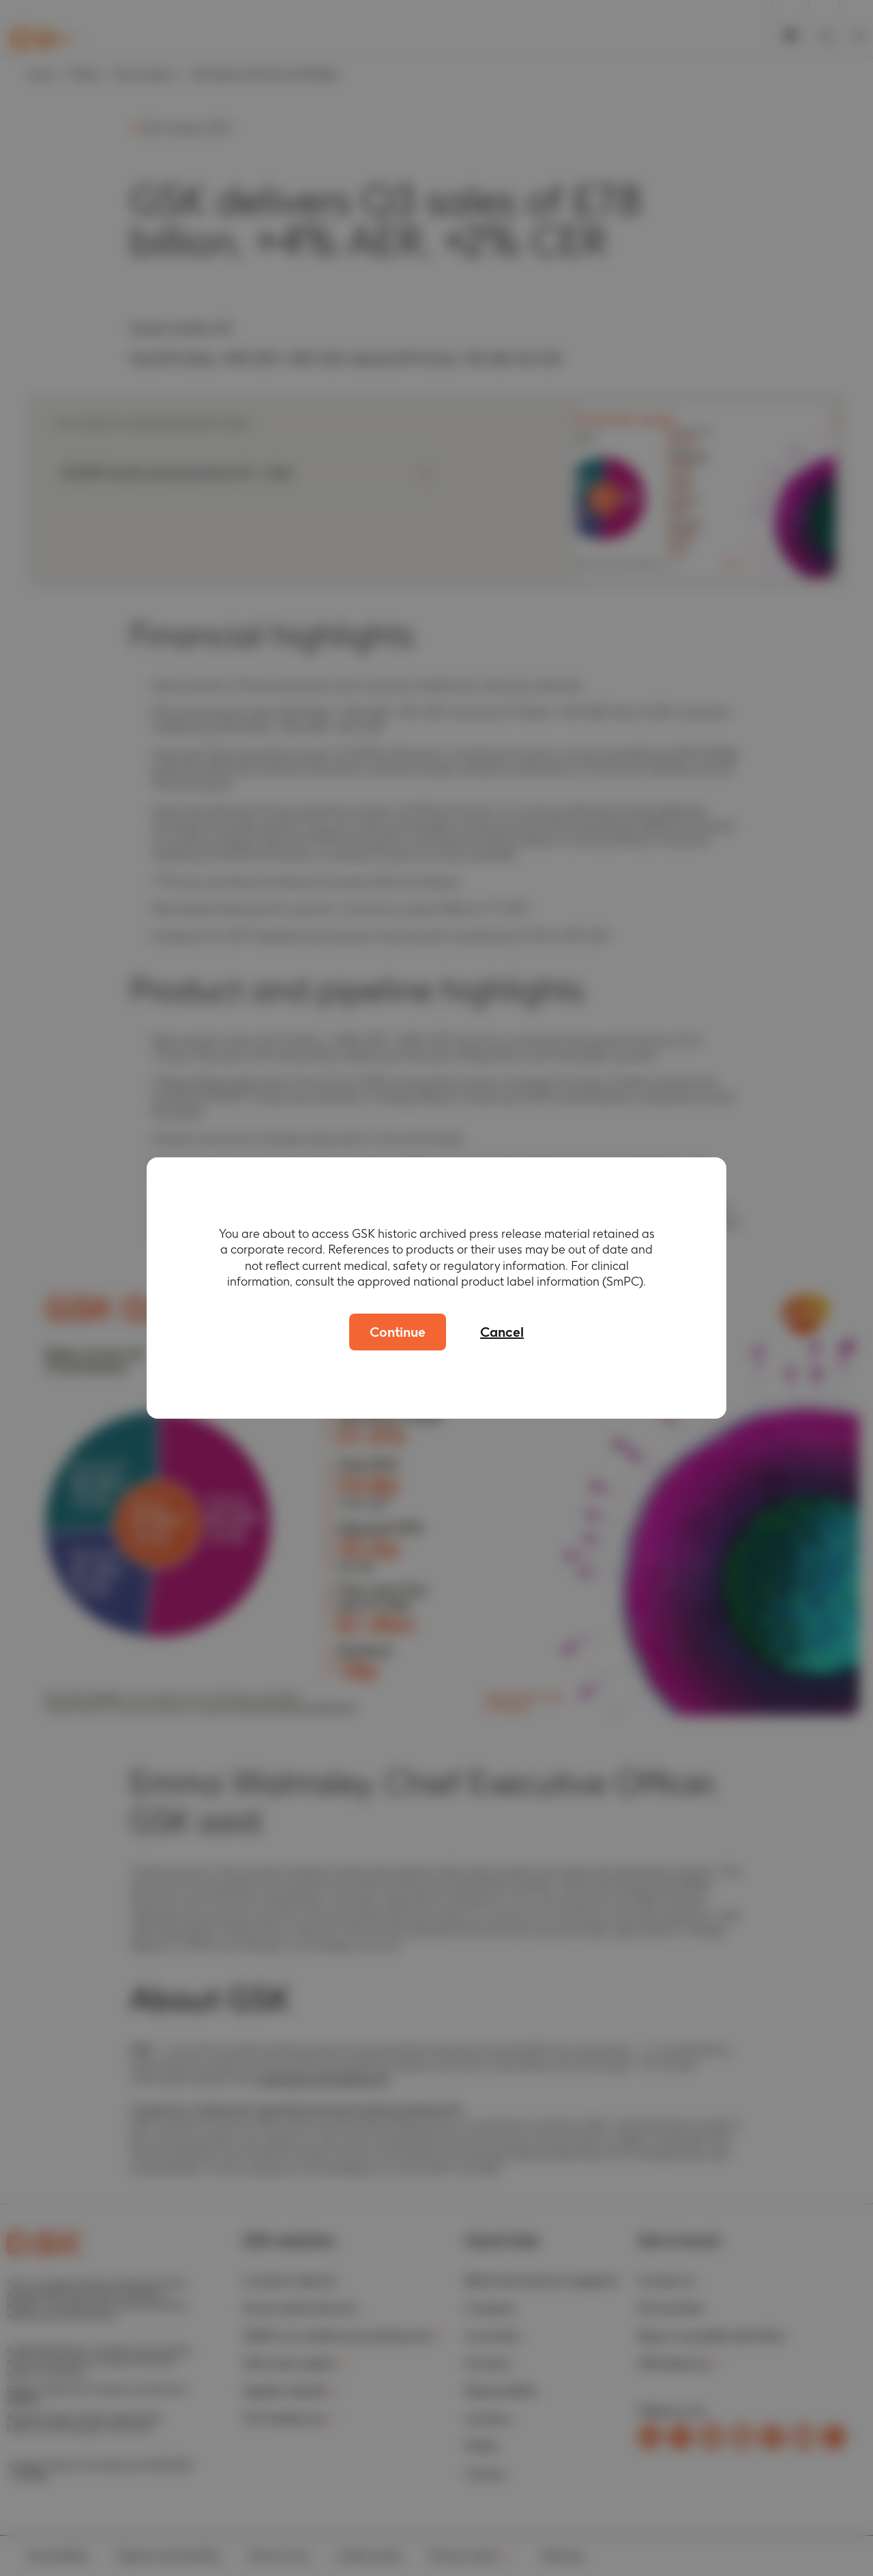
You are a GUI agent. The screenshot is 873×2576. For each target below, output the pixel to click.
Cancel (502, 1332)
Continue (398, 1332)
